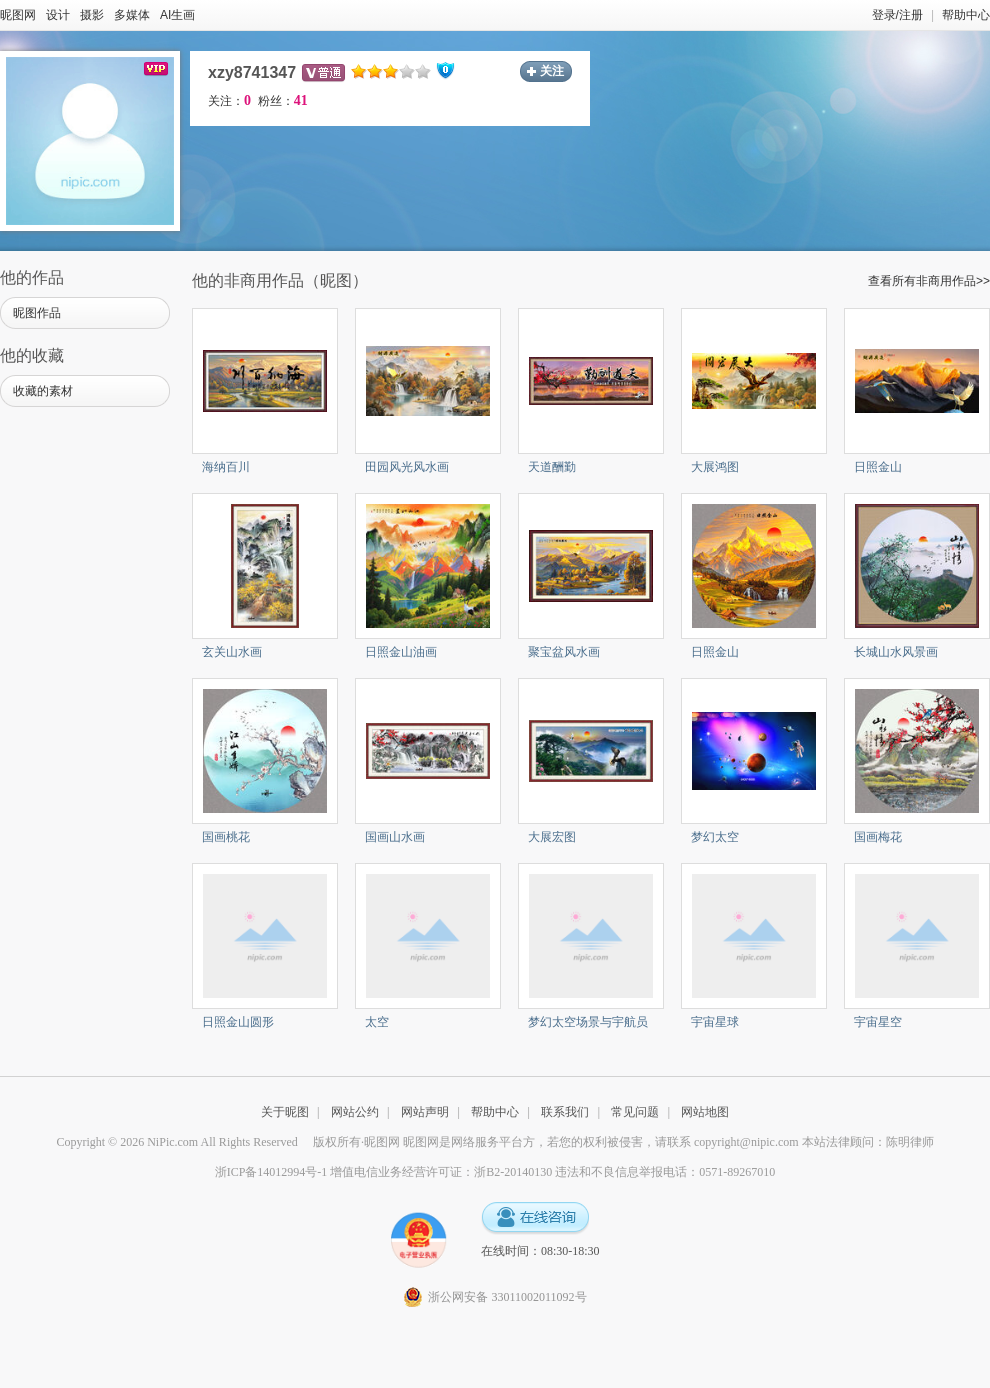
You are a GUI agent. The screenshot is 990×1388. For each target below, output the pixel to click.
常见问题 (635, 1112)
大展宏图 (552, 837)
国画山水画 (395, 837)
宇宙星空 (878, 1022)
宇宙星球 (715, 1022)
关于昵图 (285, 1112)
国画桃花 (226, 837)
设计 (58, 15)
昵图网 (18, 15)
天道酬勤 (552, 467)
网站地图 (705, 1112)
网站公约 (355, 1112)
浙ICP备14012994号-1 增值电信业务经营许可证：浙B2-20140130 (384, 1172)
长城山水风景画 (896, 652)
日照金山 (878, 467)
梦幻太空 (715, 837)
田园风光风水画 (407, 467)
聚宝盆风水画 (564, 652)
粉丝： (283, 101)
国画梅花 (878, 837)
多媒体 (132, 15)
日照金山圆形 (238, 1022)
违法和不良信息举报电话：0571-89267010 (665, 1172)
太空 (377, 1022)
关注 (552, 71)
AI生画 (177, 15)
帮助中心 (966, 15)
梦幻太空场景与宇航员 (588, 1022)
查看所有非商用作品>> (929, 281)
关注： (229, 101)
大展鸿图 (715, 467)
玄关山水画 (232, 652)
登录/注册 (897, 15)
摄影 (92, 15)
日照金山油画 (401, 652)
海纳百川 (226, 467)
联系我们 (565, 1112)
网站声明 (425, 1112)
